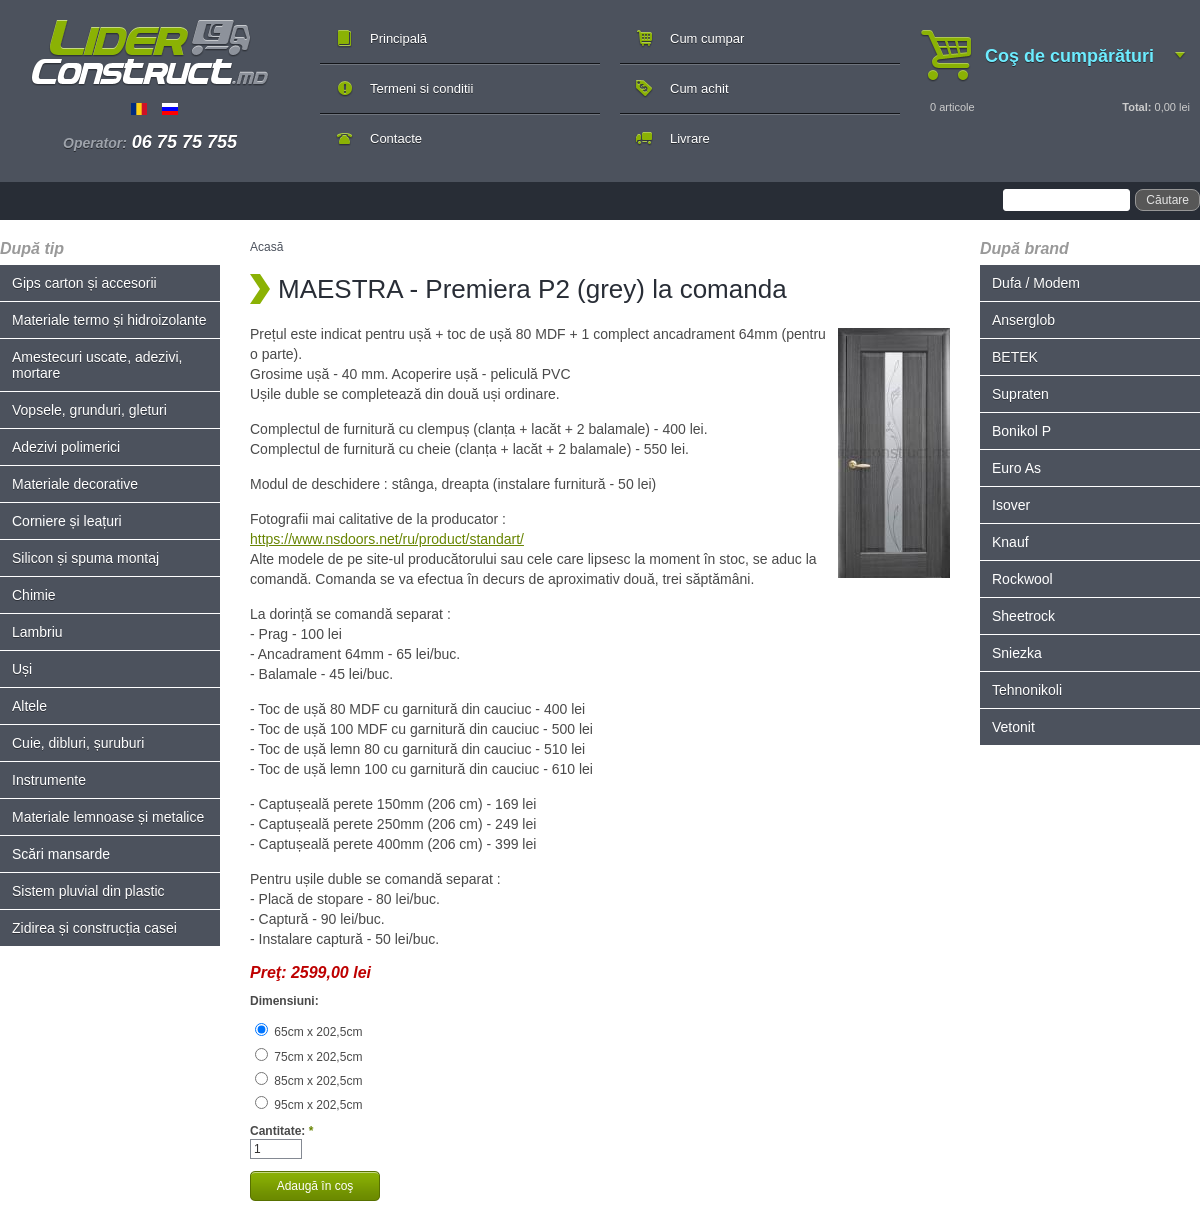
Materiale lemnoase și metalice (108, 817)
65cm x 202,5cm (308, 1032)
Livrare (690, 138)
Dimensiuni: (284, 1001)
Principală (398, 38)
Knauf (1010, 542)
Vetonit (1013, 727)
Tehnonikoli (1027, 690)
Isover (1011, 505)
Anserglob (1023, 320)
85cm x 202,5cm (308, 1081)
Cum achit (699, 88)
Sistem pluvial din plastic (88, 891)
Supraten (1020, 394)
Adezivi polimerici (66, 447)
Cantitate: (281, 1131)
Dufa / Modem (1036, 283)
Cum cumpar (707, 38)
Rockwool (1022, 579)
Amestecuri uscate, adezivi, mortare (97, 365)
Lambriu (37, 632)
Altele (29, 706)
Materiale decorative (75, 484)
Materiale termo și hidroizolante (109, 320)
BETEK (1015, 357)
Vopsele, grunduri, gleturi (89, 410)
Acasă (266, 247)
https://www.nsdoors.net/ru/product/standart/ (387, 539)
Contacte (396, 138)
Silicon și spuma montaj (85, 558)
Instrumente (49, 780)
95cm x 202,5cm (308, 1105)
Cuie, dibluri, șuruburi (78, 743)
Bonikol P (1021, 431)
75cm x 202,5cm (308, 1057)
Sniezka (1017, 653)
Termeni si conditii (421, 88)
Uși (22, 669)
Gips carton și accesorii (84, 283)
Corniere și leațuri (67, 521)
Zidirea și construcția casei (94, 928)
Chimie (34, 595)
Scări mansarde (61, 854)
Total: (1136, 107)
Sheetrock (1023, 616)
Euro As (1016, 468)
